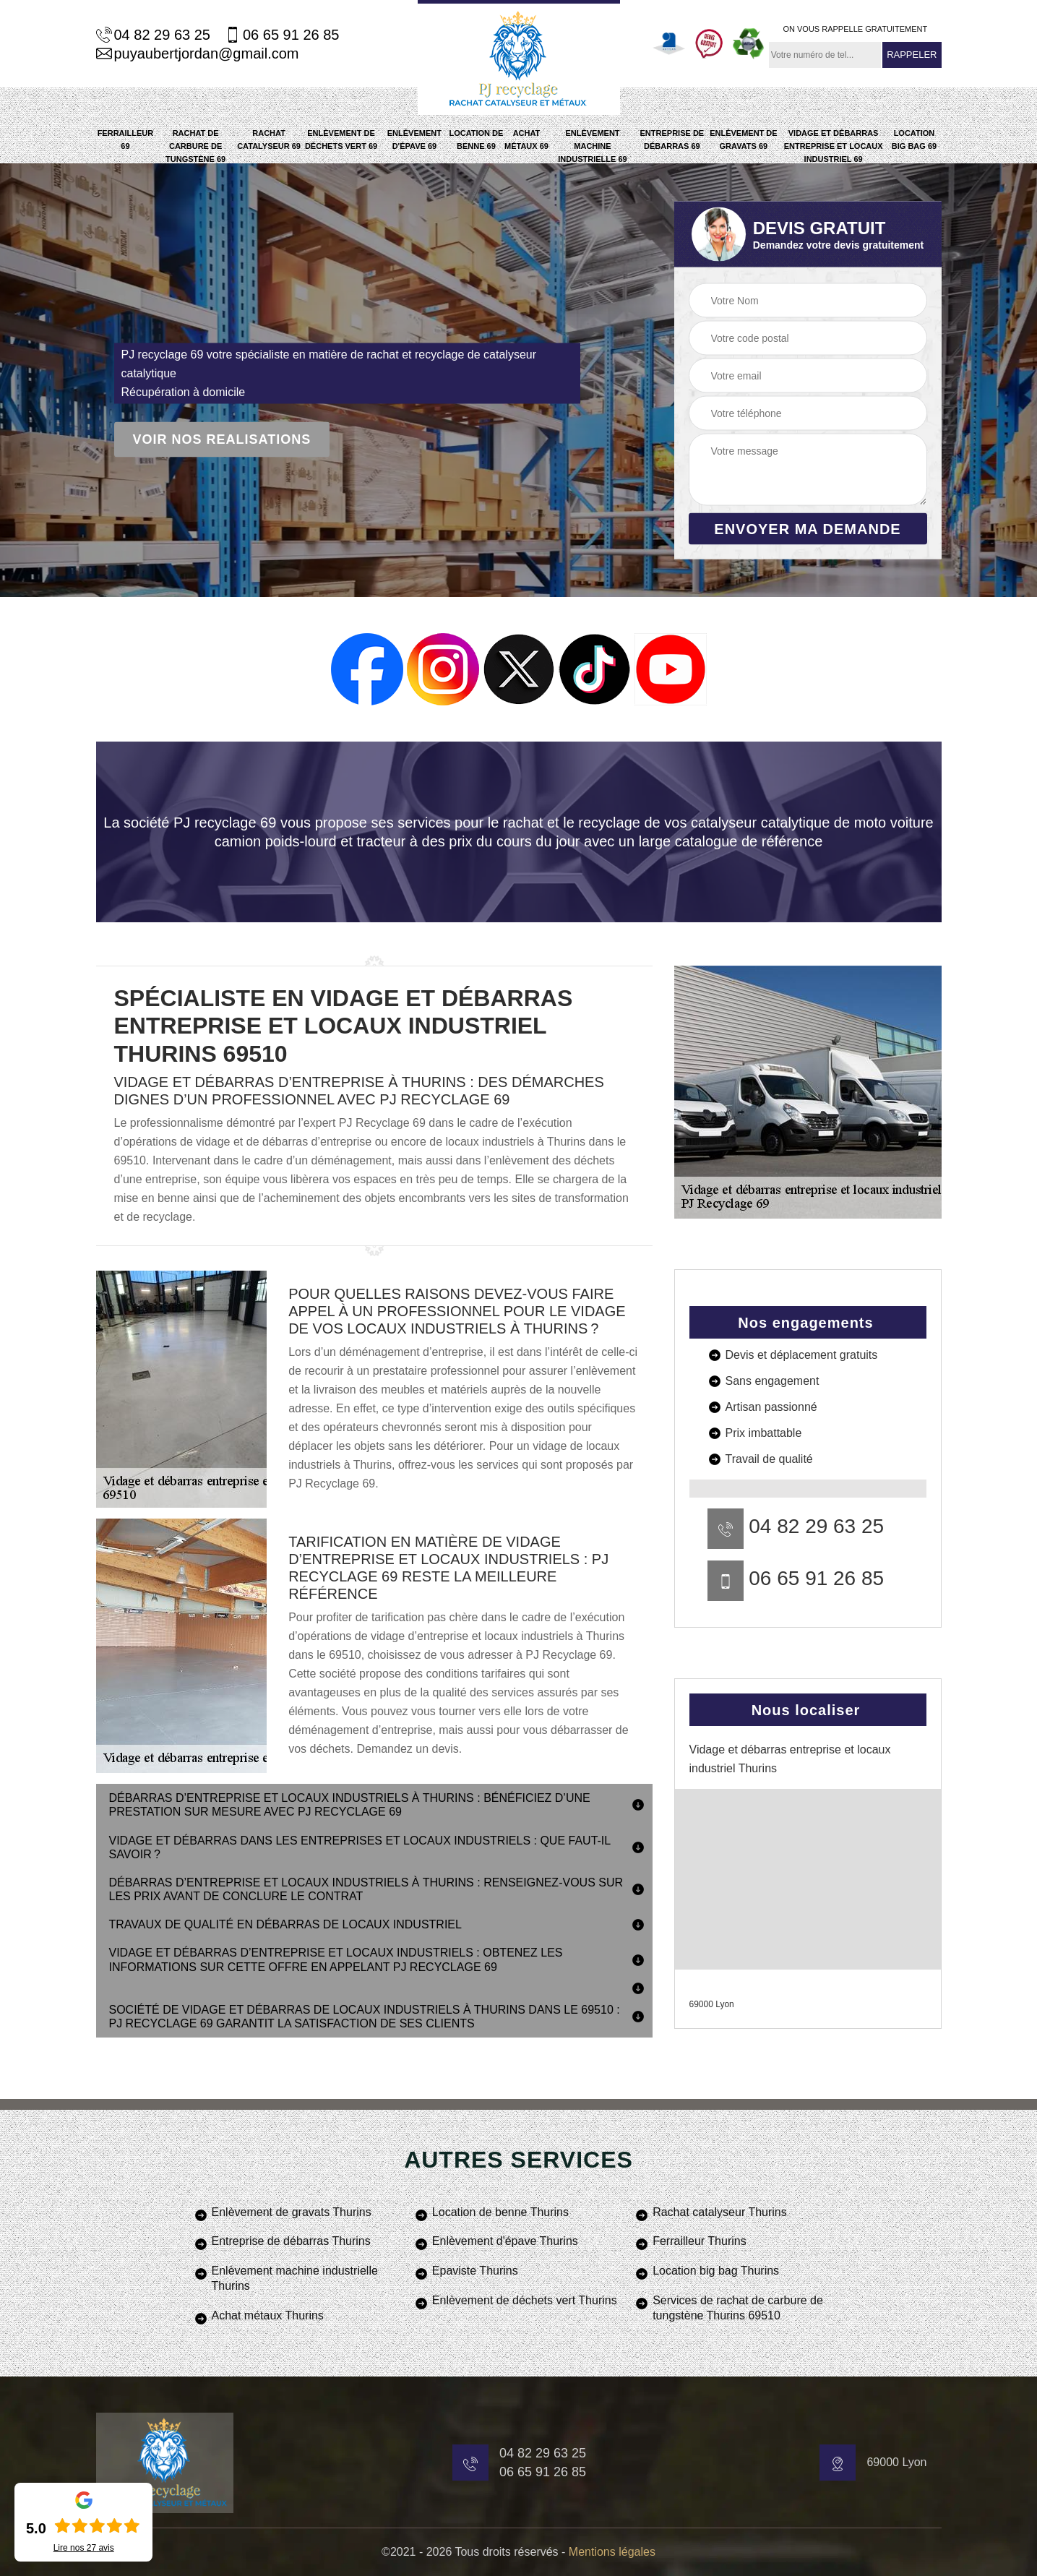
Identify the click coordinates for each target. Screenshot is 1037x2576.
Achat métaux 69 (526, 139)
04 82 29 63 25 (153, 35)
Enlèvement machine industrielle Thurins (295, 2278)
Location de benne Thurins (500, 2212)
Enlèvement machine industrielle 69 (592, 146)
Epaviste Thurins (475, 2270)
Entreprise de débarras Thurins (291, 2241)
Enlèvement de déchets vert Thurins (524, 2300)
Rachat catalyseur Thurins (720, 2212)
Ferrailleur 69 (126, 139)
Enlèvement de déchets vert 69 (341, 139)
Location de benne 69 (476, 139)
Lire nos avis (83, 2548)
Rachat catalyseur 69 (269, 139)
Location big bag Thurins (716, 2270)
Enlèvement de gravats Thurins (291, 2212)
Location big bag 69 (914, 139)
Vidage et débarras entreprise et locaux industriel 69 (833, 146)
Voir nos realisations (222, 439)
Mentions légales (612, 2552)
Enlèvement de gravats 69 (744, 139)
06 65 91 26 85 (282, 35)
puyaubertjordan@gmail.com (197, 53)
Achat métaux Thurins (268, 2315)
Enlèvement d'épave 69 (414, 139)
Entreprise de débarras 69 (672, 139)
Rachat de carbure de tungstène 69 (195, 146)
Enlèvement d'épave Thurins (505, 2241)
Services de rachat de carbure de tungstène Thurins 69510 (738, 2308)
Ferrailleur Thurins (699, 2241)
